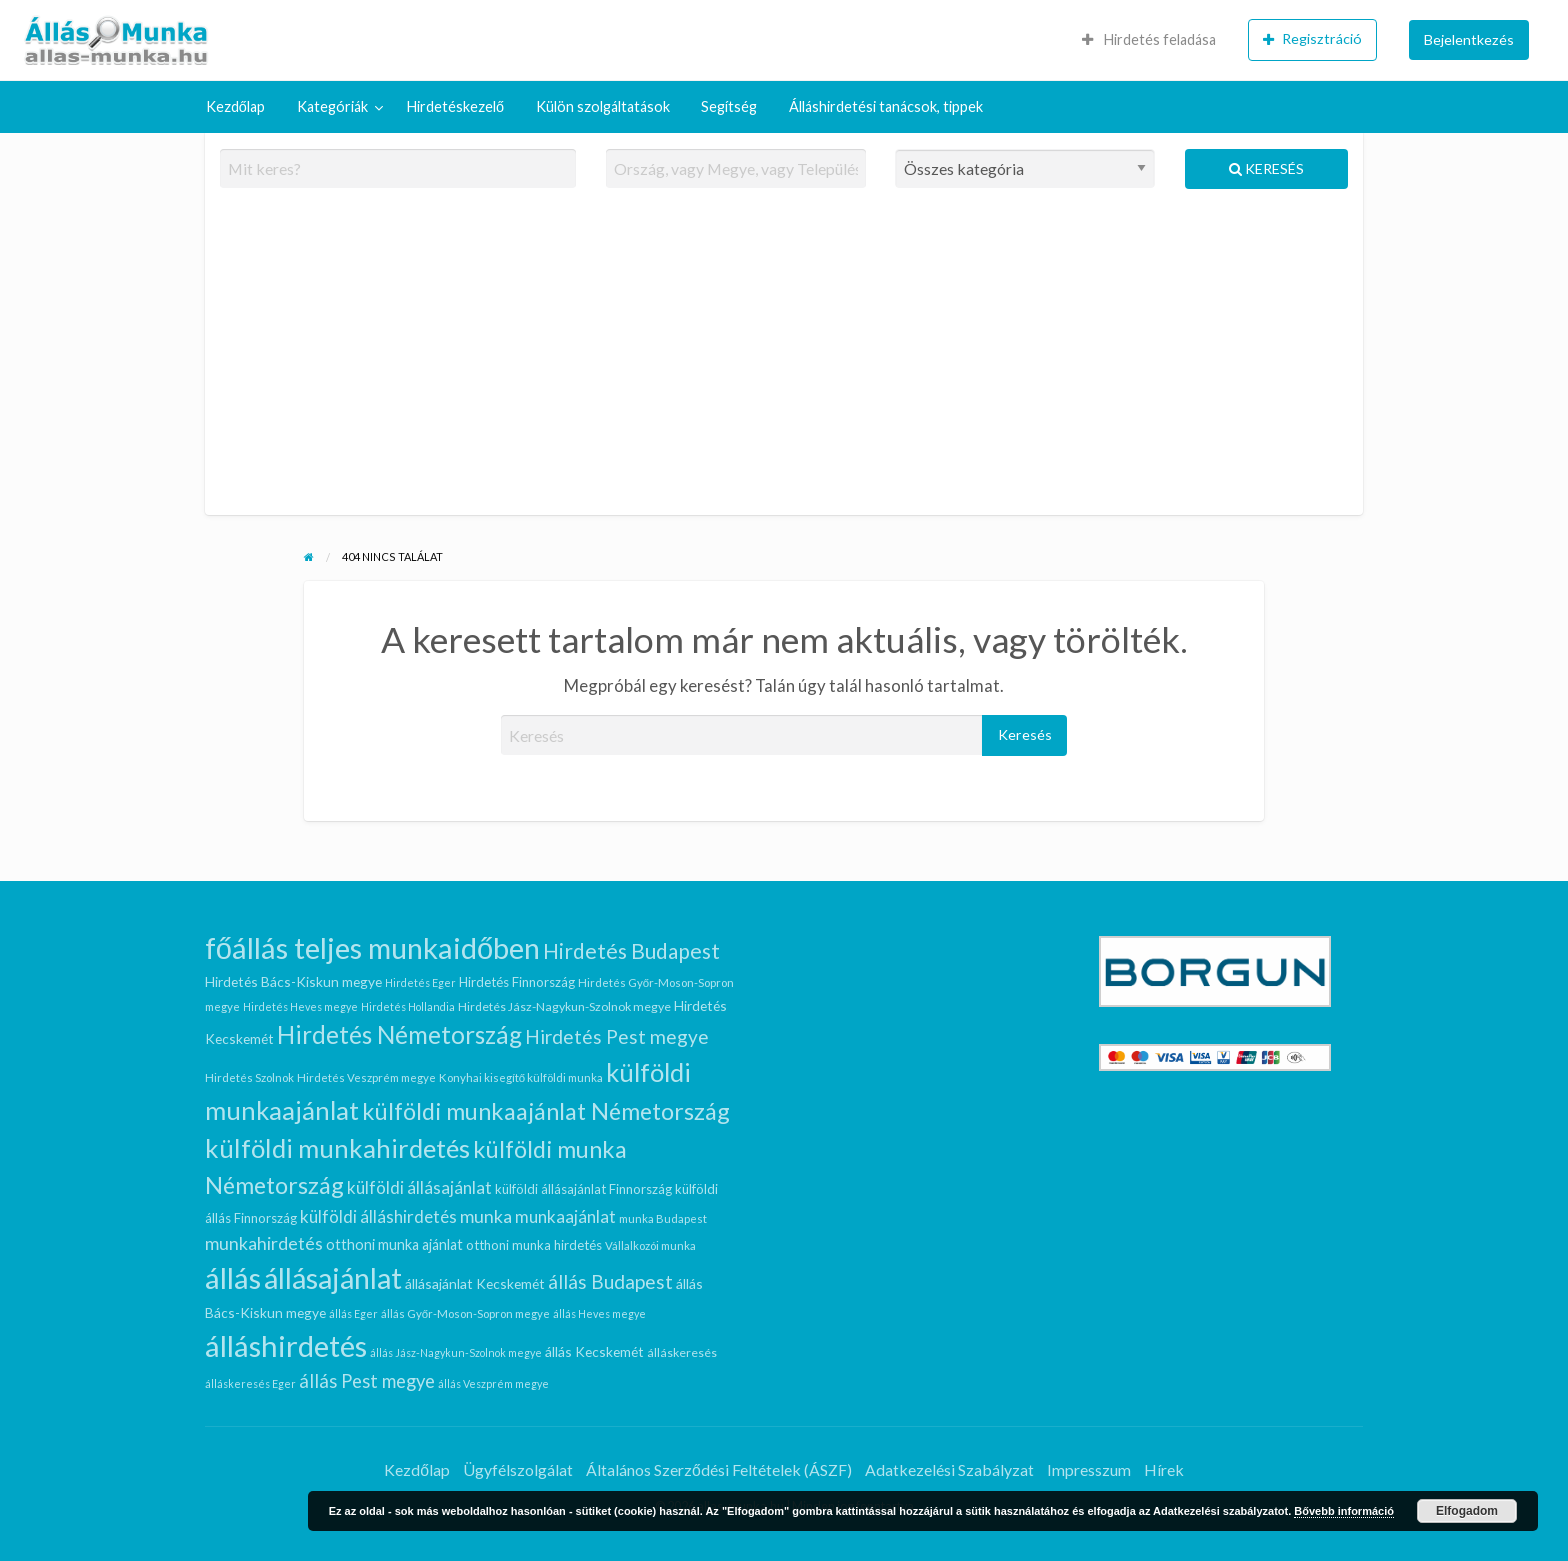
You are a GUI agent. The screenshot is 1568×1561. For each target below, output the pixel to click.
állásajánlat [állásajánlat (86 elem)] (333, 1278)
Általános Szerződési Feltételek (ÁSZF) (719, 1469)
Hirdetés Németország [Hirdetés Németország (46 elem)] (399, 1034)
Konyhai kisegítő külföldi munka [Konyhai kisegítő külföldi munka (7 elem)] (521, 1077)
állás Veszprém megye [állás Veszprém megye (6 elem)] (493, 1383)
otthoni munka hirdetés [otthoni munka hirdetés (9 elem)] (534, 1245)
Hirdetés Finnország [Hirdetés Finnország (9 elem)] (517, 982)
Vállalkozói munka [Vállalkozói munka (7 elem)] (650, 1245)
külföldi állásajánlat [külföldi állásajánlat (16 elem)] (419, 1187)
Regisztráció (1312, 39)
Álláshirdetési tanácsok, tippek (886, 106)
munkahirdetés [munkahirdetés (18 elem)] (264, 1243)
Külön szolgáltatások (603, 106)
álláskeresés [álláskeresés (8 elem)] (682, 1352)
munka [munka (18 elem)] (486, 1216)
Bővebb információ (1344, 1511)
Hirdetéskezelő (455, 106)
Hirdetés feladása (1149, 39)
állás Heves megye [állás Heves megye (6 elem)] (599, 1313)
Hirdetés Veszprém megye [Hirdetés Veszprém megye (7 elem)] (366, 1077)
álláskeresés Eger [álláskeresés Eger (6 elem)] (250, 1383)
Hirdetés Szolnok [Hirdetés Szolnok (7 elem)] (249, 1077)
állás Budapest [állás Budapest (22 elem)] (610, 1281)
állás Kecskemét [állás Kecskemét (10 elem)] (594, 1351)
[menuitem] (1149, 40)
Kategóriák (332, 106)
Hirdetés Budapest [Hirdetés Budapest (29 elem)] (631, 950)
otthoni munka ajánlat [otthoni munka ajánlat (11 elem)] (394, 1244)
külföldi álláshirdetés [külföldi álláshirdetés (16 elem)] (378, 1216)
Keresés (1266, 168)
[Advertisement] (784, 360)
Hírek (1164, 1469)
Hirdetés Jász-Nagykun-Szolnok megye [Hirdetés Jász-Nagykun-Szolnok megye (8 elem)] (564, 1006)
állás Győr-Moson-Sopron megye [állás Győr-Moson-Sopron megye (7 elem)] (465, 1313)
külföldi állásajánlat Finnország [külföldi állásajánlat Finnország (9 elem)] (583, 1189)
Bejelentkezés (1469, 39)
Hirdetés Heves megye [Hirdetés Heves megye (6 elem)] (300, 1006)
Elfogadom (1467, 1511)
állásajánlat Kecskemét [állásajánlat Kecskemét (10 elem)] (475, 1283)
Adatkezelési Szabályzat (949, 1469)
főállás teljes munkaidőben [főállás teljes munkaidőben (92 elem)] (372, 947)
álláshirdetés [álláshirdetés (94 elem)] (286, 1345)
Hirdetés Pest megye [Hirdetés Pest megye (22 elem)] (617, 1036)
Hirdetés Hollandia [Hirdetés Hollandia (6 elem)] (408, 1006)
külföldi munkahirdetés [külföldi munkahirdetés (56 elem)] (337, 1148)
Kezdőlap (235, 106)
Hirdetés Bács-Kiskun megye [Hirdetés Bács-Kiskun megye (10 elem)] (293, 981)
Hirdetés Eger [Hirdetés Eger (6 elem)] (420, 982)
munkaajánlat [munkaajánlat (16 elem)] (565, 1216)
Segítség (729, 106)
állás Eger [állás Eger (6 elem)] (353, 1313)
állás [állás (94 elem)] (233, 1277)
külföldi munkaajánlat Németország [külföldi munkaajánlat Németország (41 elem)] (546, 1111)
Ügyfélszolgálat (518, 1469)
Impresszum (1089, 1469)
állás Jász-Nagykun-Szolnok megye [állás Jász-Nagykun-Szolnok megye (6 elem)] (456, 1352)
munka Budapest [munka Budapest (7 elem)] (663, 1218)
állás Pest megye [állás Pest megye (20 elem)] (367, 1381)
